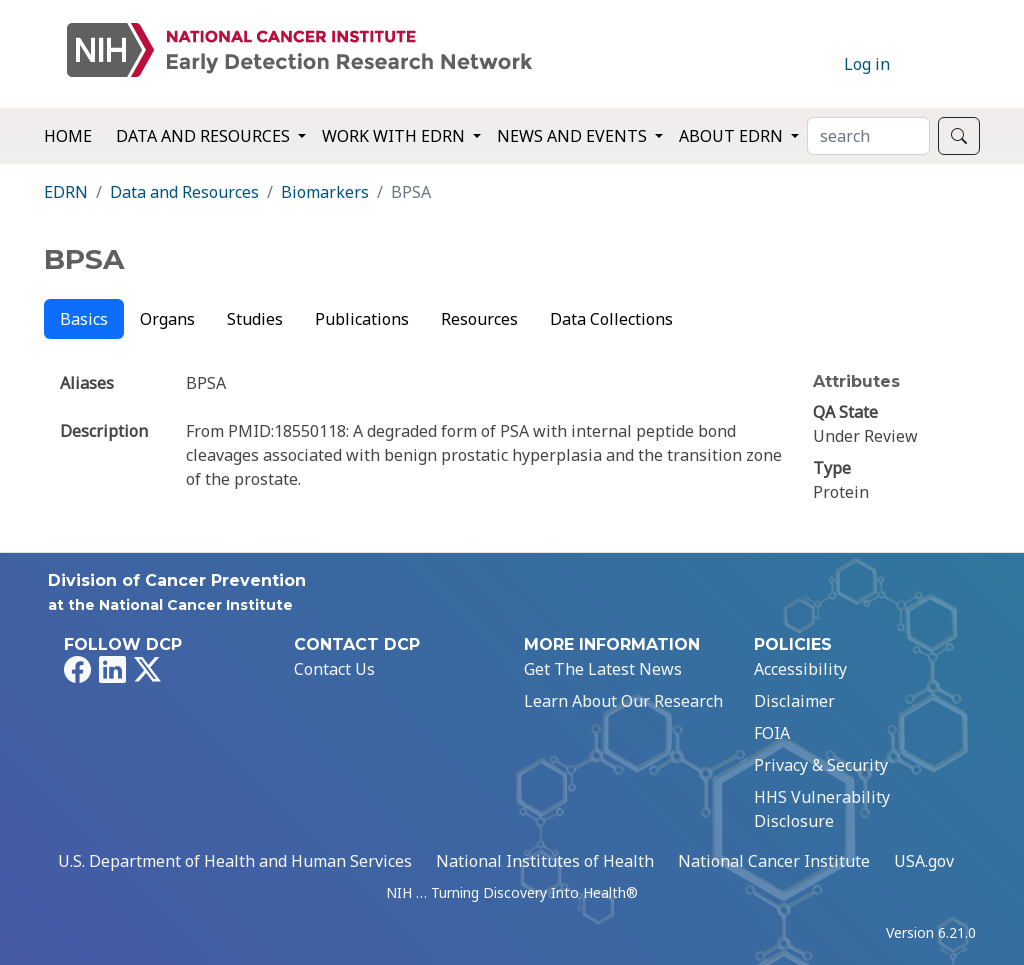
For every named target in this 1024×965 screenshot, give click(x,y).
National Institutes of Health (545, 861)
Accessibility (800, 669)
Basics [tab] (84, 319)
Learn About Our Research (623, 701)
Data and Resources (184, 192)
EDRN (66, 192)
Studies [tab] (255, 319)
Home (68, 136)
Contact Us (334, 669)
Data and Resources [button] (205, 136)
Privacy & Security (821, 765)
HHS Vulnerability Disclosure (822, 809)
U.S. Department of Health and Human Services (235, 861)
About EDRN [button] (733, 136)
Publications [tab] (362, 319)
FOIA (772, 733)
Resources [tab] (479, 319)
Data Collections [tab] (611, 319)
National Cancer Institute (774, 861)
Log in (867, 64)
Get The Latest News (603, 669)
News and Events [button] (574, 136)
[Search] (868, 136)
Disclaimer (794, 701)
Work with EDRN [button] (395, 136)
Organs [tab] (167, 319)
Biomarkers (325, 192)
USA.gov (924, 861)
